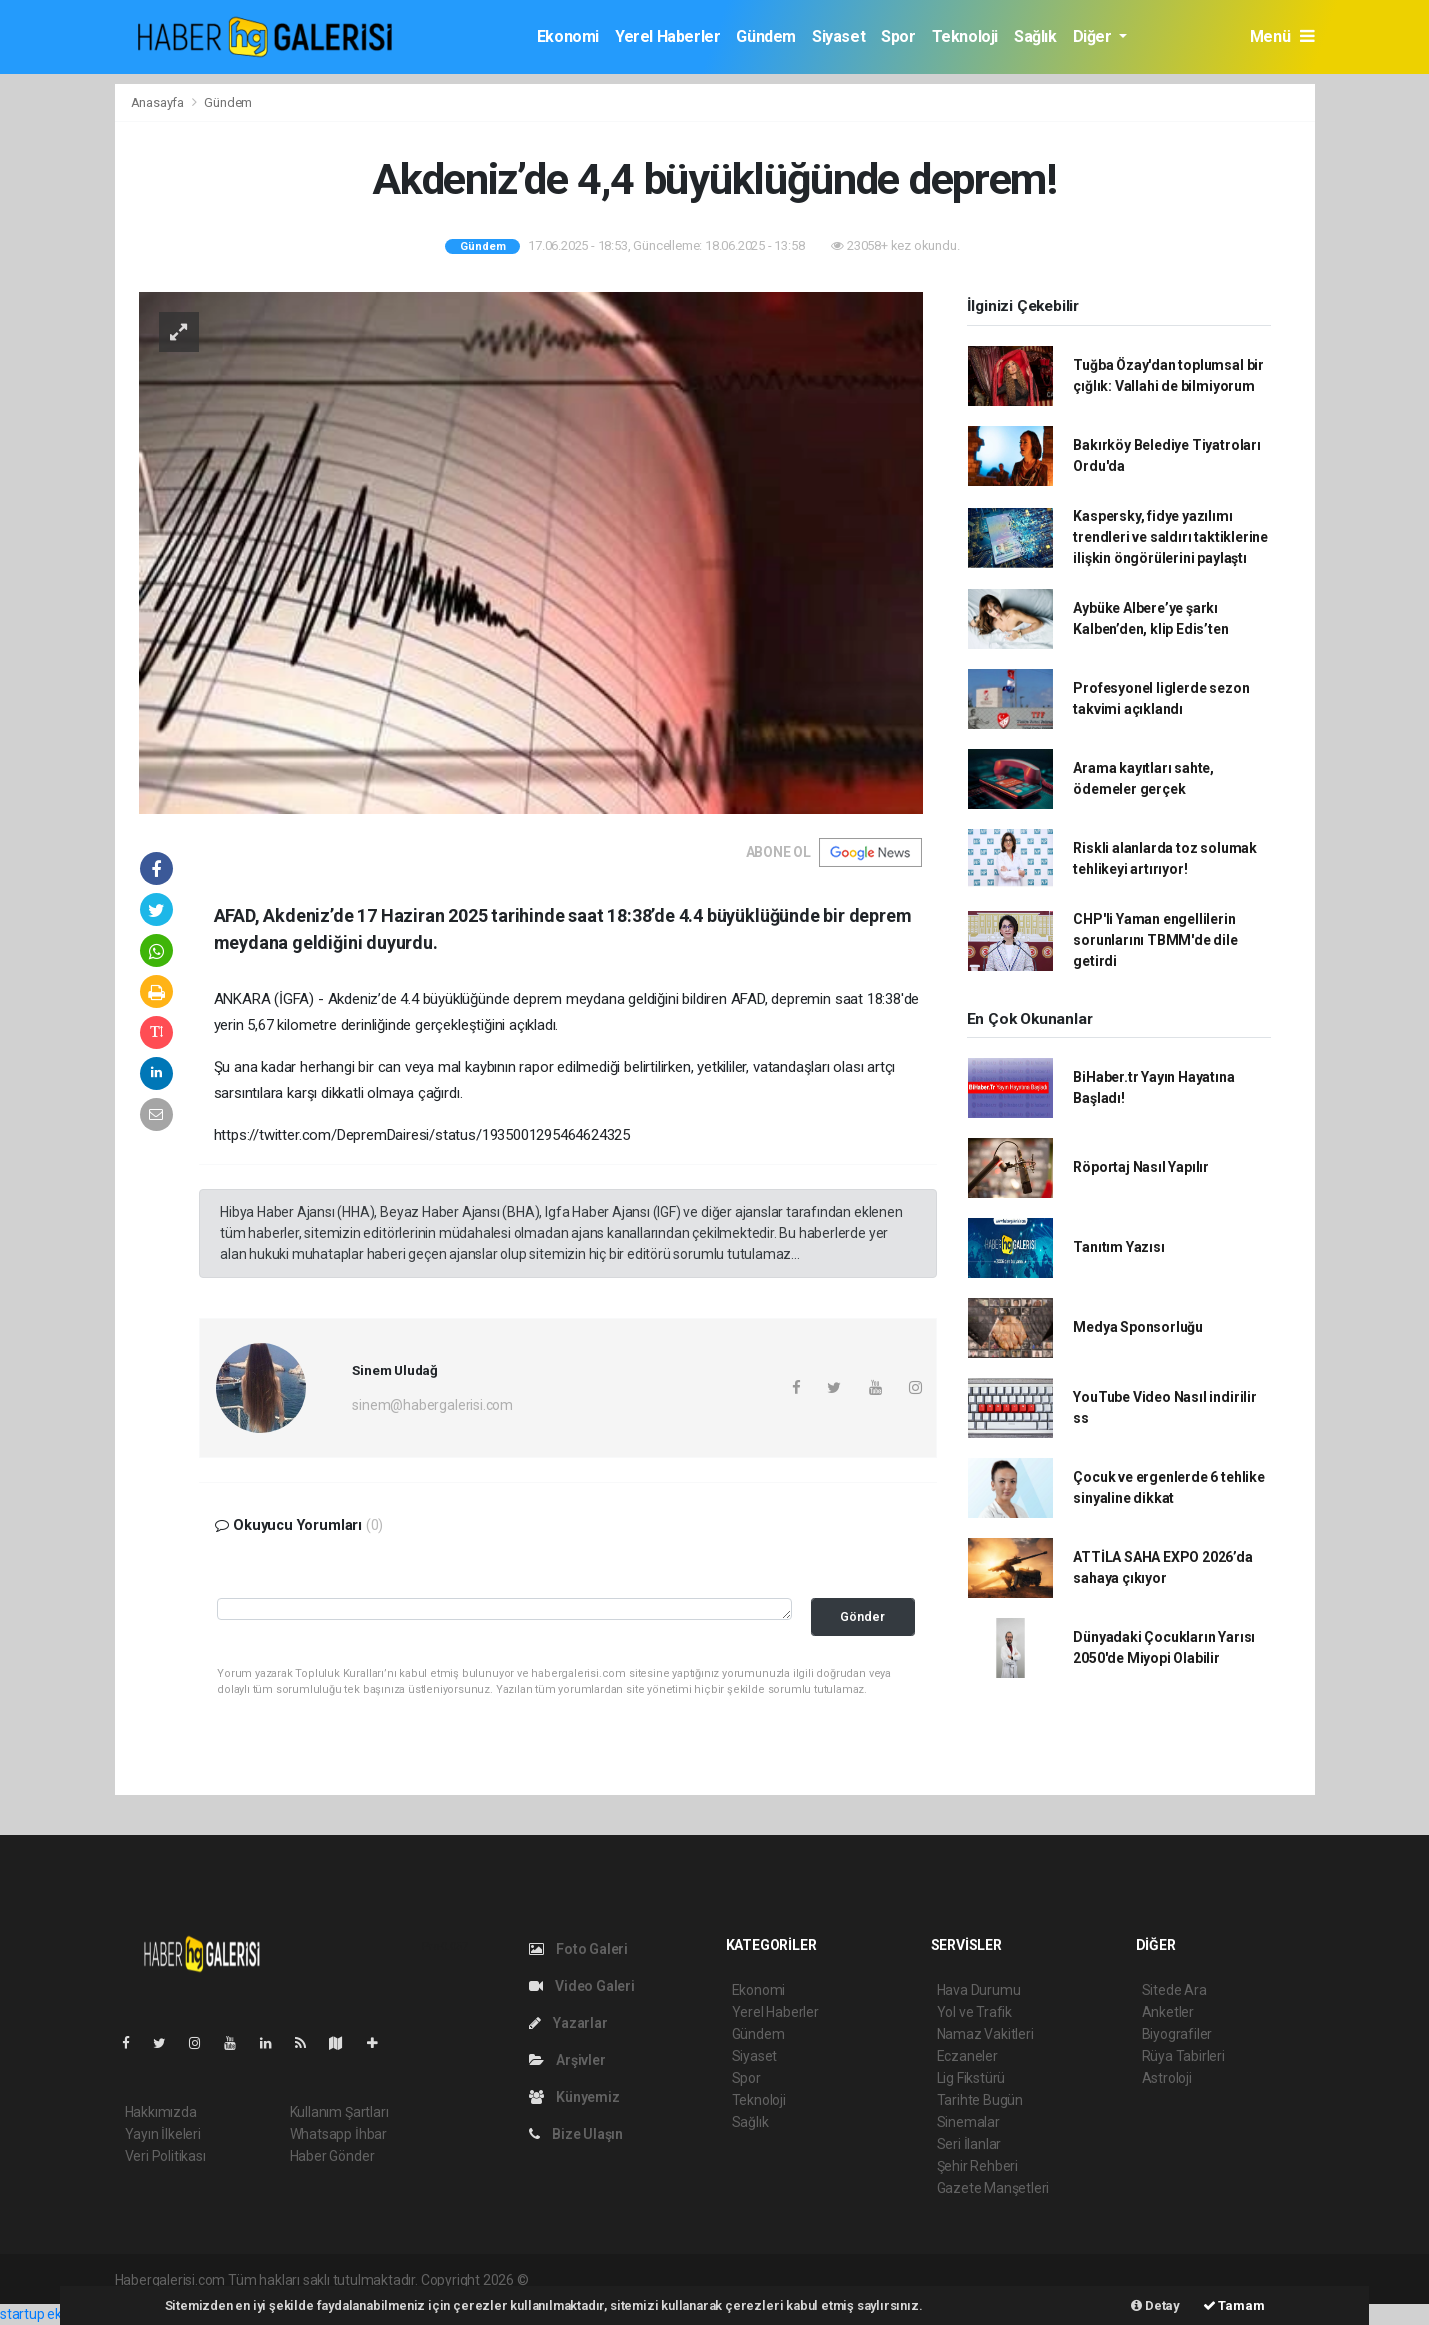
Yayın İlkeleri (163, 2134)
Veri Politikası (165, 2156)
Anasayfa (159, 102)
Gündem (766, 36)
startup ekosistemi (57, 2314)
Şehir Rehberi (978, 2166)
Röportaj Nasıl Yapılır (1141, 1167)
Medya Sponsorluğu (1138, 1327)
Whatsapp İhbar (338, 2134)
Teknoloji (965, 36)
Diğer (1094, 36)
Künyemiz (574, 2097)
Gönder (862, 1616)
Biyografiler (1177, 2034)
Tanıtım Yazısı (1118, 1247)
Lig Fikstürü (971, 2078)
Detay (1155, 2305)
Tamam (1234, 2305)
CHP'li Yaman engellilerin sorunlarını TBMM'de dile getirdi (1155, 940)
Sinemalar (968, 2122)
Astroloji (1167, 2078)
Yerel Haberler (667, 36)
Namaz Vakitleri (985, 2034)
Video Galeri (582, 1986)
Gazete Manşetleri (993, 2188)
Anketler (1168, 2012)
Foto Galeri (579, 1949)
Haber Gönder (332, 2156)
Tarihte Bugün (980, 2100)
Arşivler (567, 2060)
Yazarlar (568, 2023)
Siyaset (838, 36)
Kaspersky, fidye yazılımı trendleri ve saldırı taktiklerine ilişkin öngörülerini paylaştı (1170, 537)
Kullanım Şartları (339, 2112)
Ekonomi (568, 36)
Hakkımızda (161, 2112)
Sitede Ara (1174, 1990)
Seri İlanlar (969, 2144)
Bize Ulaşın (576, 2134)
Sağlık (1035, 36)
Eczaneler (967, 2056)
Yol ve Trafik (975, 2012)
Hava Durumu (979, 1990)
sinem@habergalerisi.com (432, 1405)
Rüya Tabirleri (1183, 2056)
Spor (898, 36)
